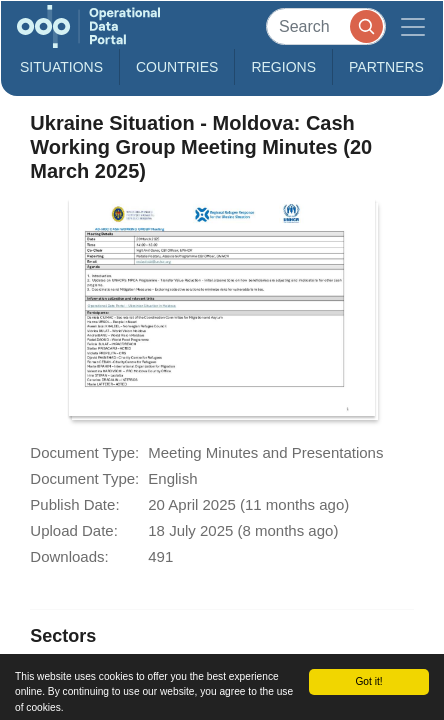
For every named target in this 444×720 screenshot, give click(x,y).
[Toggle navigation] (413, 26)
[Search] (326, 26)
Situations (61, 67)
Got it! (368, 681)
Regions (283, 67)
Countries (177, 67)
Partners (386, 67)
